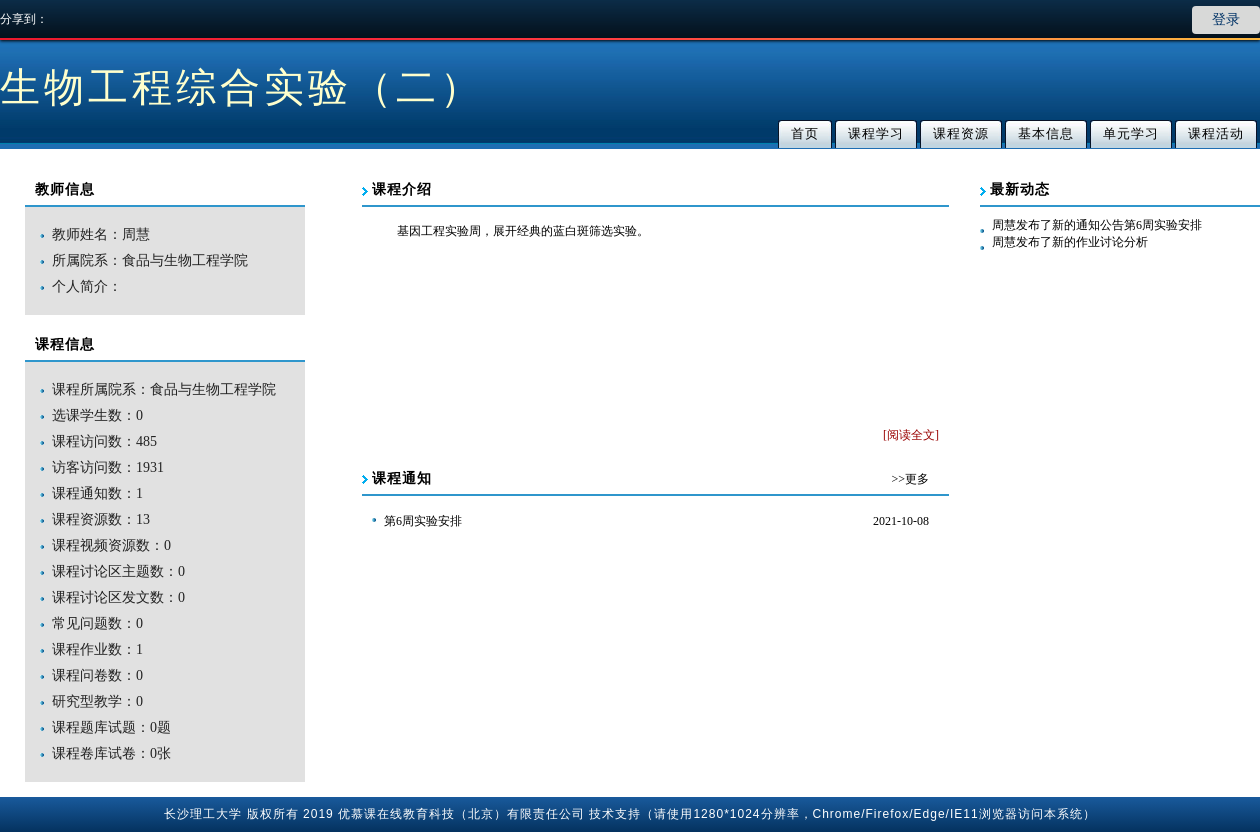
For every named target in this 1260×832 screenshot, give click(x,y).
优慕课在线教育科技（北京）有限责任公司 (461, 814)
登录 (1226, 19)
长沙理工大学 (203, 814)
